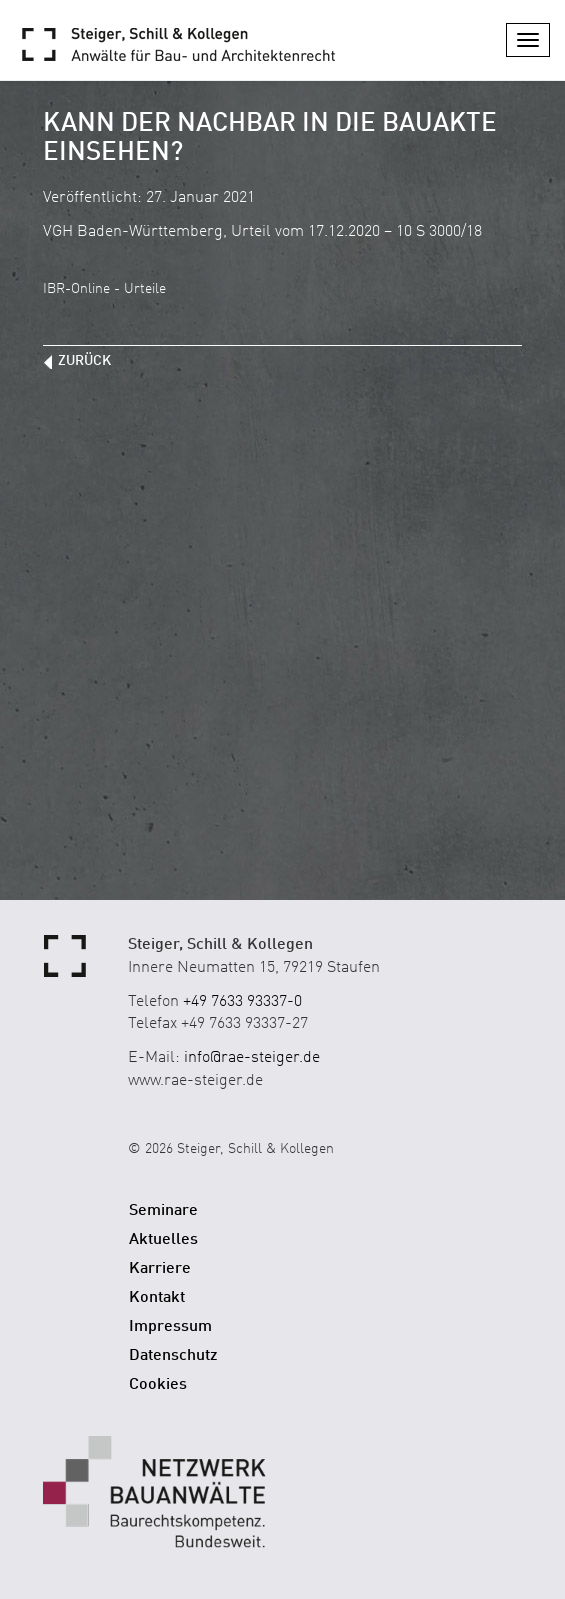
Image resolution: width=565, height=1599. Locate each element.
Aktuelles (163, 1240)
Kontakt (157, 1298)
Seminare (163, 1211)
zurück (84, 361)
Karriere (160, 1269)
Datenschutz (173, 1356)
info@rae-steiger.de (252, 1058)
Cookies (158, 1385)
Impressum (170, 1327)
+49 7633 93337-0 (242, 1002)
